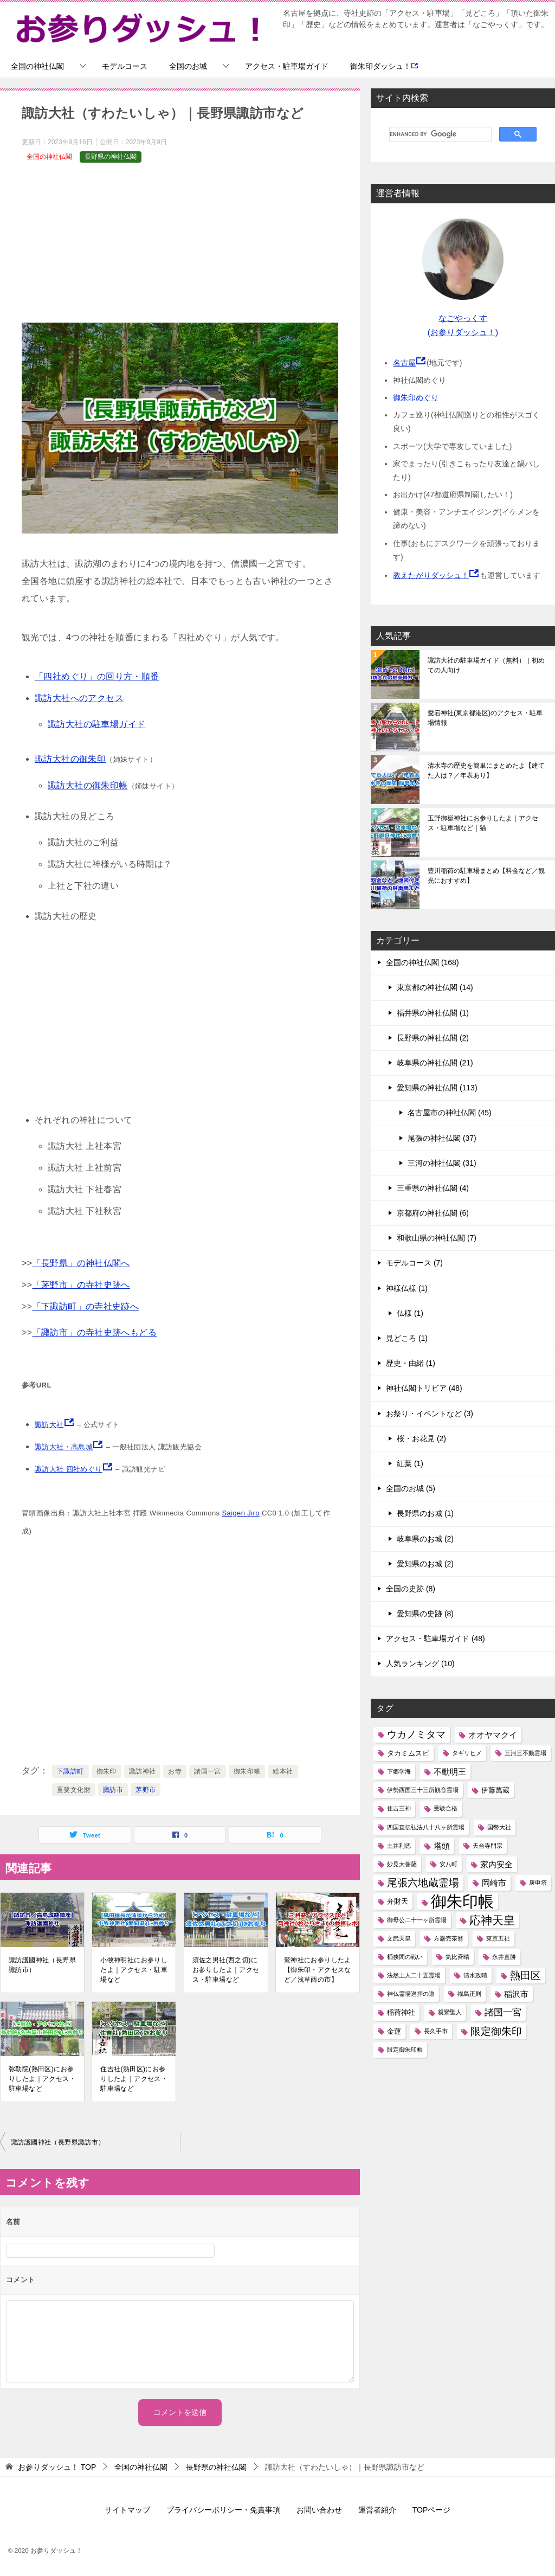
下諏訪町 (70, 1771)
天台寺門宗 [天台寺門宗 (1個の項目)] (487, 1845)
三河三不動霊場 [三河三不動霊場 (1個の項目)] (525, 1753)
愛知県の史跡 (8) (425, 1613)
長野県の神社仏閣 (111, 156)
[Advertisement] (180, 247)
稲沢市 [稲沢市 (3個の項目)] (516, 1994)
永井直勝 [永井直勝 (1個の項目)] (504, 1957)
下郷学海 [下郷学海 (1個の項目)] (399, 1771)
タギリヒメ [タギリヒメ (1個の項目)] (467, 1753)
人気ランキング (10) (420, 1663)
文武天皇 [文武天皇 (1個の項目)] (399, 1938)
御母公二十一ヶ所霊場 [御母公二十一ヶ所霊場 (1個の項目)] (417, 1920)
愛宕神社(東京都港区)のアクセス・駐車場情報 (485, 718)
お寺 (175, 1771)
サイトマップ (127, 2510)
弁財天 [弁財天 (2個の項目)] (397, 1901)
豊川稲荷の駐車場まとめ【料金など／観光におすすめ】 (486, 875)
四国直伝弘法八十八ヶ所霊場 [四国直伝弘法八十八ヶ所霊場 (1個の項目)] (425, 1827)
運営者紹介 (377, 2510)
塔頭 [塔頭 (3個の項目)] (442, 1846)
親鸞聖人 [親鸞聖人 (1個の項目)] (450, 2012)
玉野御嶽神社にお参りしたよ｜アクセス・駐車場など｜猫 (483, 823)
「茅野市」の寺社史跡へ (81, 1284)
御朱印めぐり (415, 397)
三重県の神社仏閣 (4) (433, 1188)
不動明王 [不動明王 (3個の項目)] (450, 1771)
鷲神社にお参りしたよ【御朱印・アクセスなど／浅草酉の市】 (317, 1969)
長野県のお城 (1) (425, 1513)
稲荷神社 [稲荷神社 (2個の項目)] (401, 2012)
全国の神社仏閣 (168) (422, 962)
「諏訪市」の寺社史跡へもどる (95, 1332)
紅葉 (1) (410, 1463)
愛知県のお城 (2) (425, 1563)
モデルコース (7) (414, 1262)
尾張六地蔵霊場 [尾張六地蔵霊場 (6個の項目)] (423, 1882)
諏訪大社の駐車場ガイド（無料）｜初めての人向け (486, 665)
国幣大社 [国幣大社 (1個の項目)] (499, 1827)
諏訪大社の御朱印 (70, 758)
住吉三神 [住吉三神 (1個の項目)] (399, 1808)
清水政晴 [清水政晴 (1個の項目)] (475, 1975)
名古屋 (404, 362)
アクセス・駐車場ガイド (286, 66)
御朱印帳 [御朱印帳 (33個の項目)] (462, 1901)
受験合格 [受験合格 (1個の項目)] (445, 1808)
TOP (57, 2467)
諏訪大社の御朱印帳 (88, 785)
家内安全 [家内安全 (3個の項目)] (496, 1864)
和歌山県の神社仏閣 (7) (436, 1238)
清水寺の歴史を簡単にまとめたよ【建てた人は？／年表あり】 (486, 770)
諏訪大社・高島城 (64, 1447)
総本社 (283, 1771)
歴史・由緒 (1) (410, 1363)
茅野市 (145, 1790)
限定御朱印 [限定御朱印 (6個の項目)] (496, 2031)
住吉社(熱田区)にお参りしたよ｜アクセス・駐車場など (133, 2078)
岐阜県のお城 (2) (425, 1538)
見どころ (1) (407, 1338)
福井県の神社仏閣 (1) (433, 1012)
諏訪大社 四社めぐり (68, 1469)
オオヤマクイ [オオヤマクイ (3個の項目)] (492, 1734)
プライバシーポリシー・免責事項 (223, 2510)
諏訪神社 (142, 1771)
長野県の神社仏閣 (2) (433, 1037)
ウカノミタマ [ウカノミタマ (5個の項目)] (416, 1734)
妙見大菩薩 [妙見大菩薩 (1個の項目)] (402, 1864)
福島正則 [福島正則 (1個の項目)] (469, 1993)
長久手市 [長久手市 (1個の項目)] (436, 2031)
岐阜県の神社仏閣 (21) (435, 1062)
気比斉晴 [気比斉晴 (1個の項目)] (457, 1957)
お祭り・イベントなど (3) (429, 1413)
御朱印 (106, 1771)
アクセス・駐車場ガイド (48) (435, 1638)
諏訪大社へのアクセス (79, 698)
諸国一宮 (207, 1771)
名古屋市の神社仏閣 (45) (450, 1112)
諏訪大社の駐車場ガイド (96, 724)
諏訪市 (113, 1790)
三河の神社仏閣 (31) (442, 1163)
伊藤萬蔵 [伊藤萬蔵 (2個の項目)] (495, 1790)
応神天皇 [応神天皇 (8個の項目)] (492, 1920)
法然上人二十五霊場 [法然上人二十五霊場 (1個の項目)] (414, 1975)
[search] (439, 134)
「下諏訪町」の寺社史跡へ (86, 1306)
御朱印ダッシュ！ (384, 66)
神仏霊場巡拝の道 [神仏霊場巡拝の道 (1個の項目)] (411, 1993)
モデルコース (124, 66)
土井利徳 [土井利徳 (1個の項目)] (399, 1845)
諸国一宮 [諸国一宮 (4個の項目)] (503, 2012)
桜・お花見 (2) (421, 1438)
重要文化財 (74, 1790)
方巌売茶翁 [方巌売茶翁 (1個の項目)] (448, 1938)
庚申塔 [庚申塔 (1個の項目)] (538, 1882)
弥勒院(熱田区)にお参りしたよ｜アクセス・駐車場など (42, 2078)
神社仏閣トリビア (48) (424, 1388)
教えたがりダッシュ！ (431, 575)
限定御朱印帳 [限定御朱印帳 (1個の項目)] (405, 2049)
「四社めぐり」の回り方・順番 (97, 676)
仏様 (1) (410, 1313)
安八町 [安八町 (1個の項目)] (448, 1864)
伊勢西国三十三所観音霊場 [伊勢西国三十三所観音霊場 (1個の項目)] (423, 1790)
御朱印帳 (247, 1771)
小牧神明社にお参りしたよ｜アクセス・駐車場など (133, 1969)
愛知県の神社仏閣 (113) (437, 1087)
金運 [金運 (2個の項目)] (394, 2031)
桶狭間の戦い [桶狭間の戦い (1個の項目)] (405, 1957)
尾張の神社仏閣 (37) (442, 1138)
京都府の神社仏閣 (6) (433, 1213)
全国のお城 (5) (410, 1488)
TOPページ (431, 2510)
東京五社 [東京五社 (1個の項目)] (498, 1938)
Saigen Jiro (240, 1513)
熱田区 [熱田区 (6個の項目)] (525, 1975)
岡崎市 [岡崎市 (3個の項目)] (494, 1882)
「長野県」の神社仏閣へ (81, 1263)
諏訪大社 (49, 1425)
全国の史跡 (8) (410, 1588)
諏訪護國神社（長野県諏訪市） (42, 1965)
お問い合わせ (319, 2510)
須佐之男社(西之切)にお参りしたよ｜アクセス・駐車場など (226, 1969)
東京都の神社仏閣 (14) (435, 987)
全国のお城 (188, 66)
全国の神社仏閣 (37, 66)
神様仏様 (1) (407, 1288)
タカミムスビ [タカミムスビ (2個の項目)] (408, 1753)
